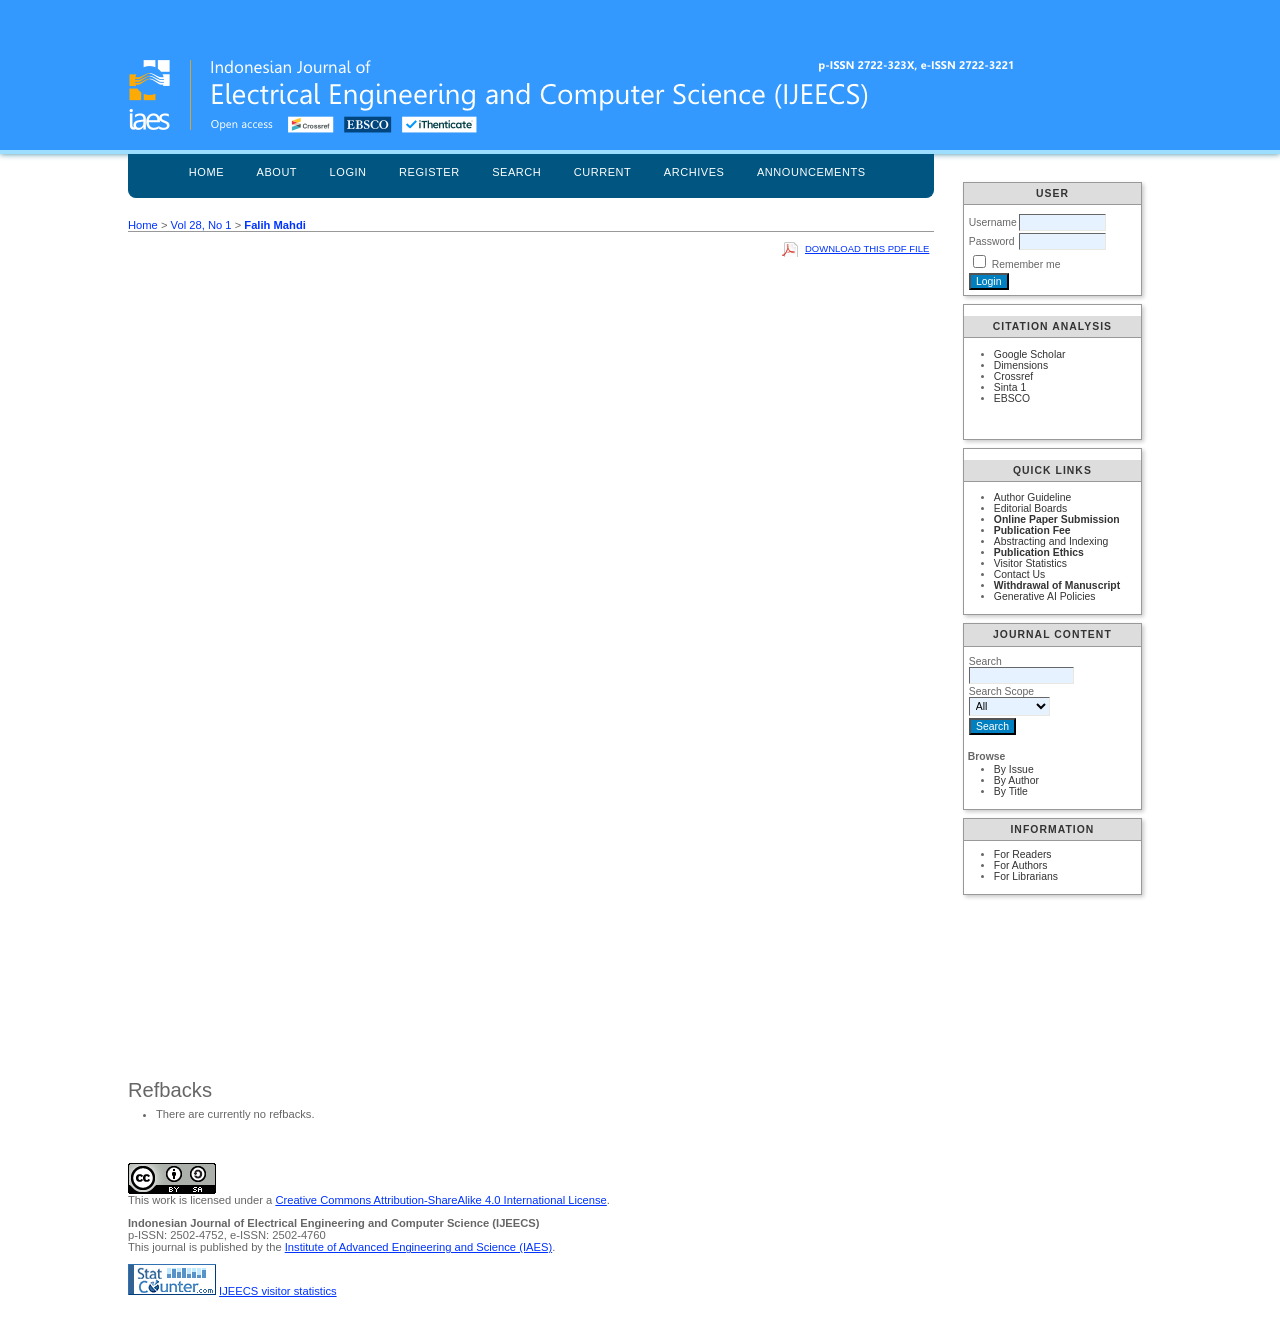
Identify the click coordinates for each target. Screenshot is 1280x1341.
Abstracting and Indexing (1051, 541)
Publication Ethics (1039, 552)
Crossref (1013, 376)
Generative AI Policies (1045, 596)
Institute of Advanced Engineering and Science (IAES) (418, 1247)
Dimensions (1021, 365)
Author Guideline (1032, 497)
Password (992, 241)
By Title (1011, 791)
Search (516, 172)
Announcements (811, 172)
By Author (1016, 780)
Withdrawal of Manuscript (1057, 585)
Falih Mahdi (275, 225)
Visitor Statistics (1030, 563)
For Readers (1023, 854)
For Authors (1021, 865)
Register (429, 172)
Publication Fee (1032, 530)
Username (993, 222)
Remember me (1026, 264)
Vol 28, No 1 (201, 225)
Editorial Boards (1030, 508)
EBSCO (1012, 398)
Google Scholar (1030, 354)
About (277, 172)
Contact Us (1019, 574)
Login (348, 172)
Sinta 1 (1010, 387)
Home (206, 172)
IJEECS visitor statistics (278, 1291)
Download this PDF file (867, 248)
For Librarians (1026, 876)
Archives (694, 172)
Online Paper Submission (1057, 519)
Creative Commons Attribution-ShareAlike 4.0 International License (440, 1200)
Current (603, 172)
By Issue (1014, 769)
